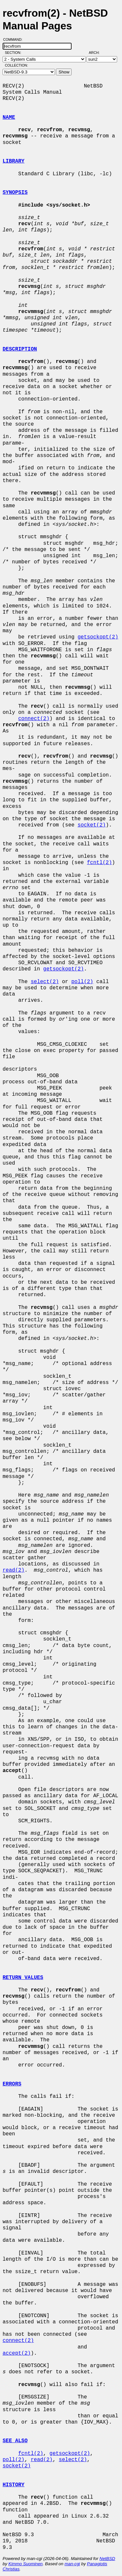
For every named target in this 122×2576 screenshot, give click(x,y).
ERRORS (12, 2084)
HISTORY (13, 2485)
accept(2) (17, 2353)
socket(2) (91, 825)
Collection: (16, 65)
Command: (14, 39)
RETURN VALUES (23, 1977)
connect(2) (33, 718)
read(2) (13, 1570)
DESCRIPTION (20, 349)
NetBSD (107, 2558)
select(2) (45, 981)
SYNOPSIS (15, 192)
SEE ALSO (15, 2440)
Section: (14, 53)
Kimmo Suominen (25, 2563)
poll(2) (82, 981)
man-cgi (72, 2563)
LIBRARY (13, 161)
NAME (9, 117)
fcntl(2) (99, 862)
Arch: (97, 53)
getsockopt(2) (97, 637)
